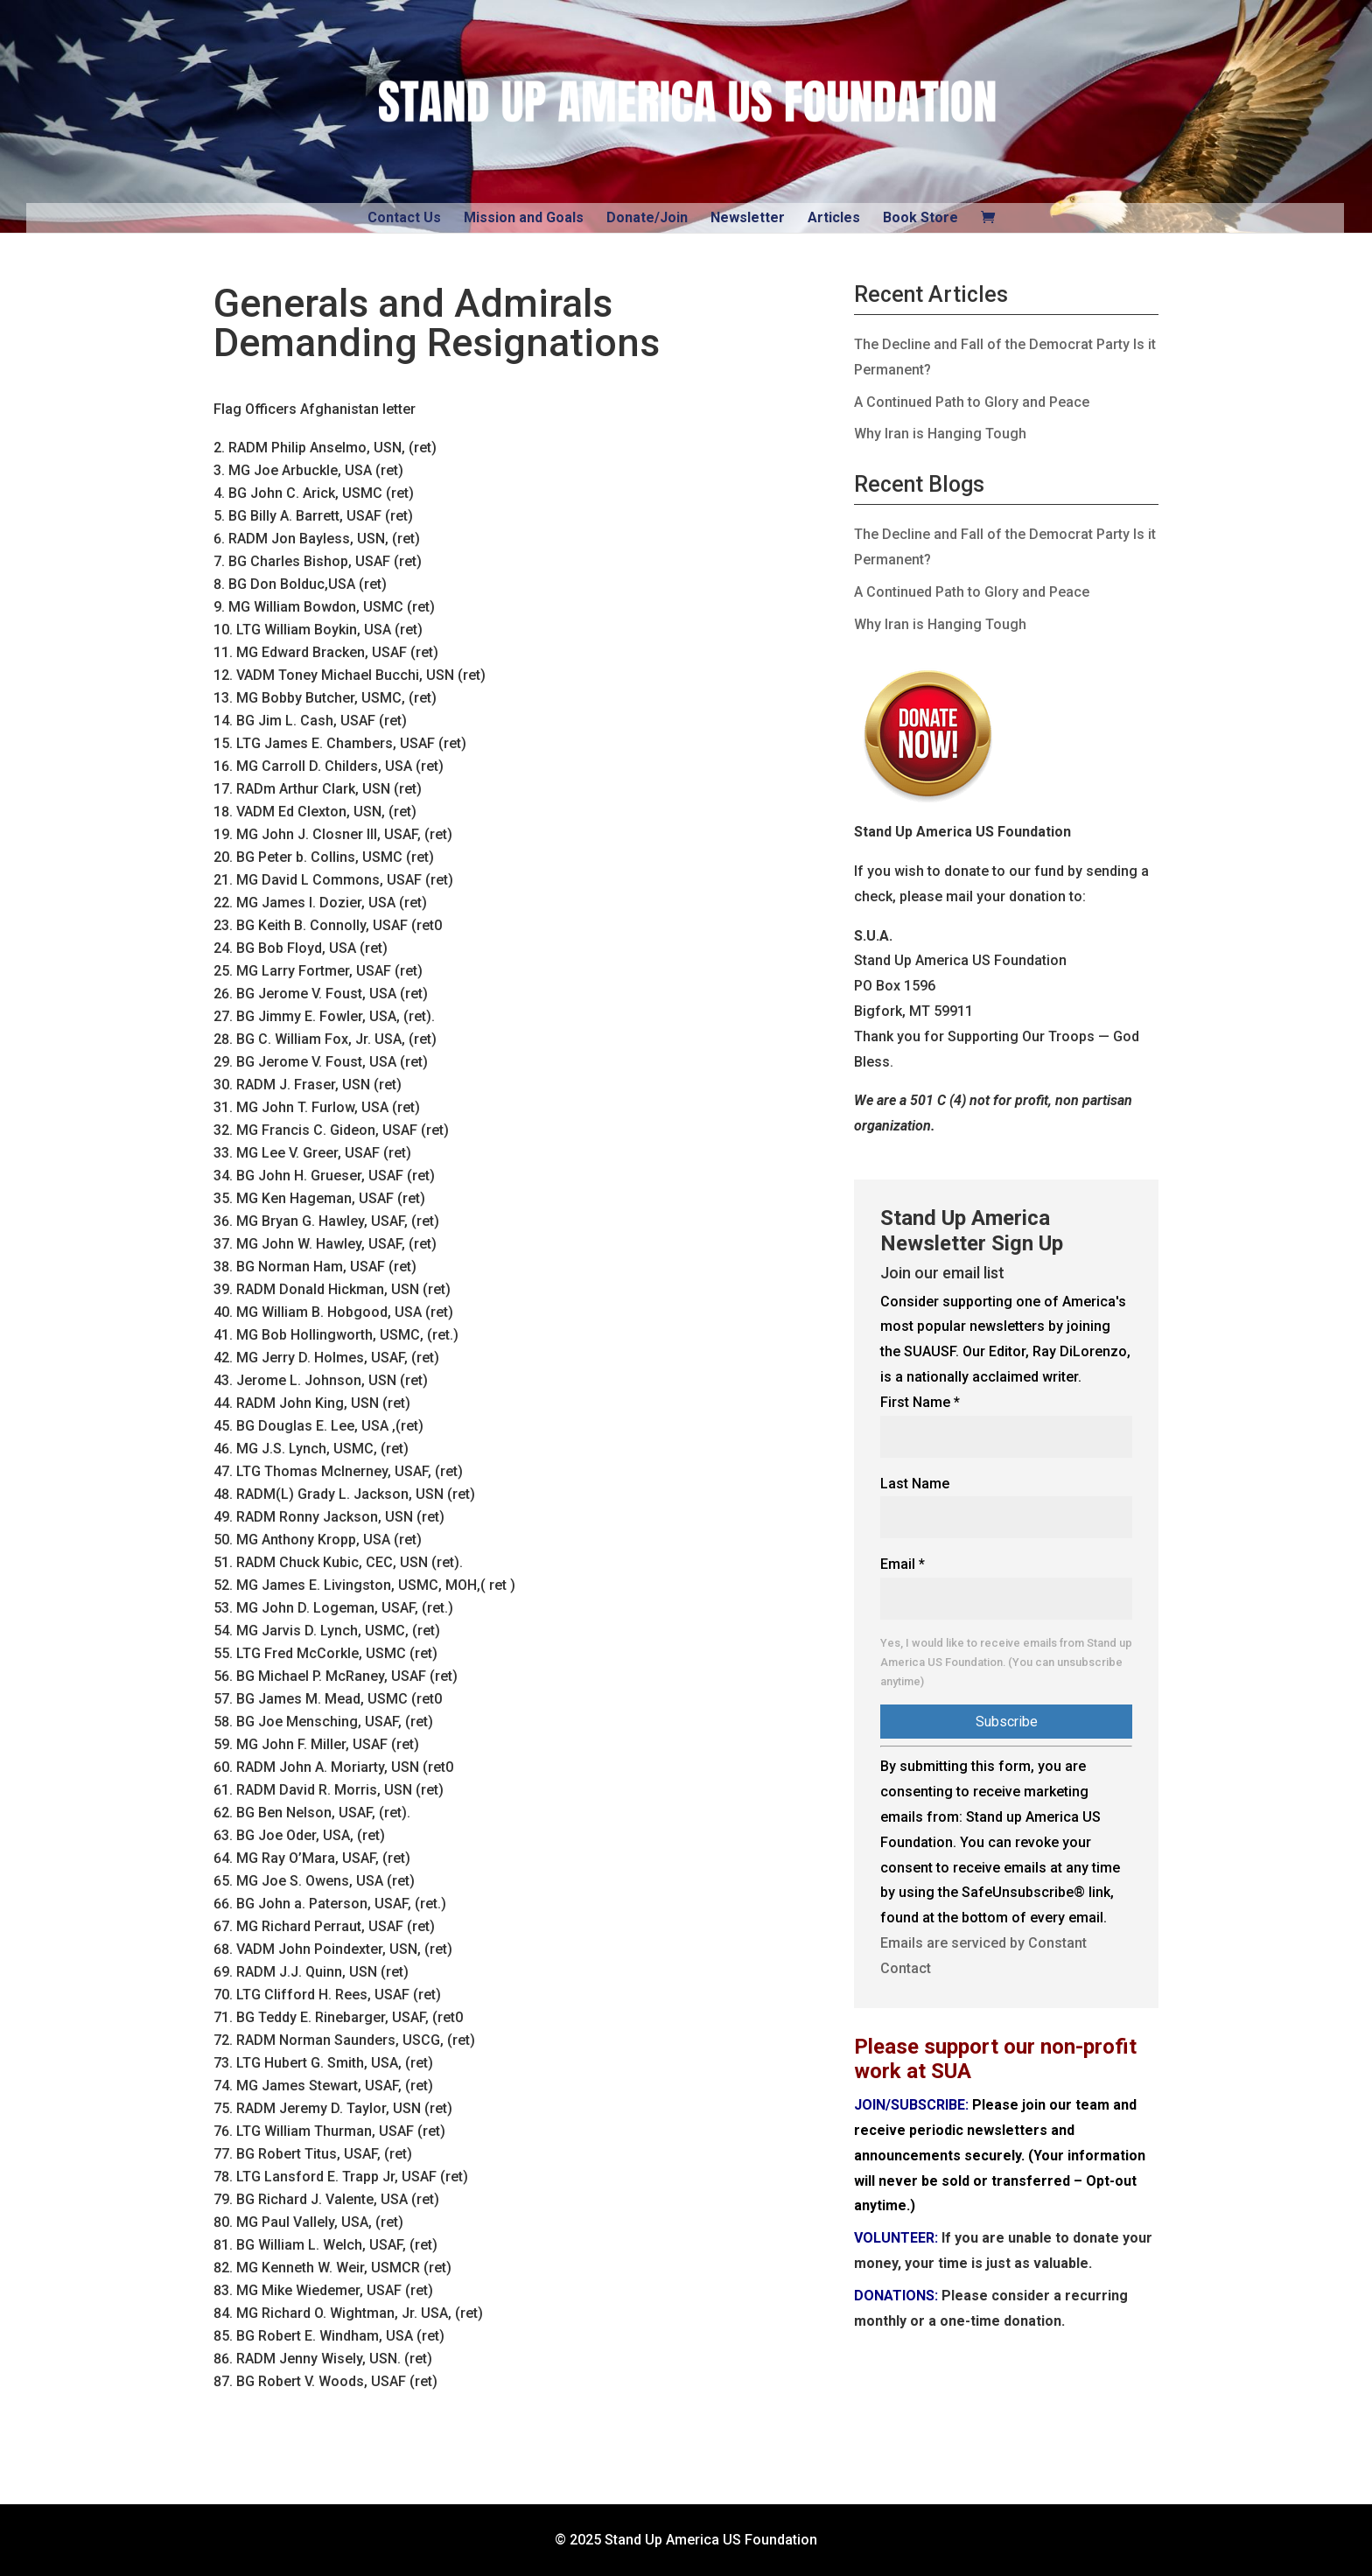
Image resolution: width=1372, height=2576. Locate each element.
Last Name (914, 1483)
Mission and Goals (524, 217)
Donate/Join (647, 217)
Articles (834, 217)
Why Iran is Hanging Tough (940, 433)
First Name (920, 1402)
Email (902, 1564)
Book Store (920, 217)
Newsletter (747, 217)
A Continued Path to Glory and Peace (971, 402)
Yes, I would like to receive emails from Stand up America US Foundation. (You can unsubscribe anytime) (1006, 1662)
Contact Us (404, 217)
